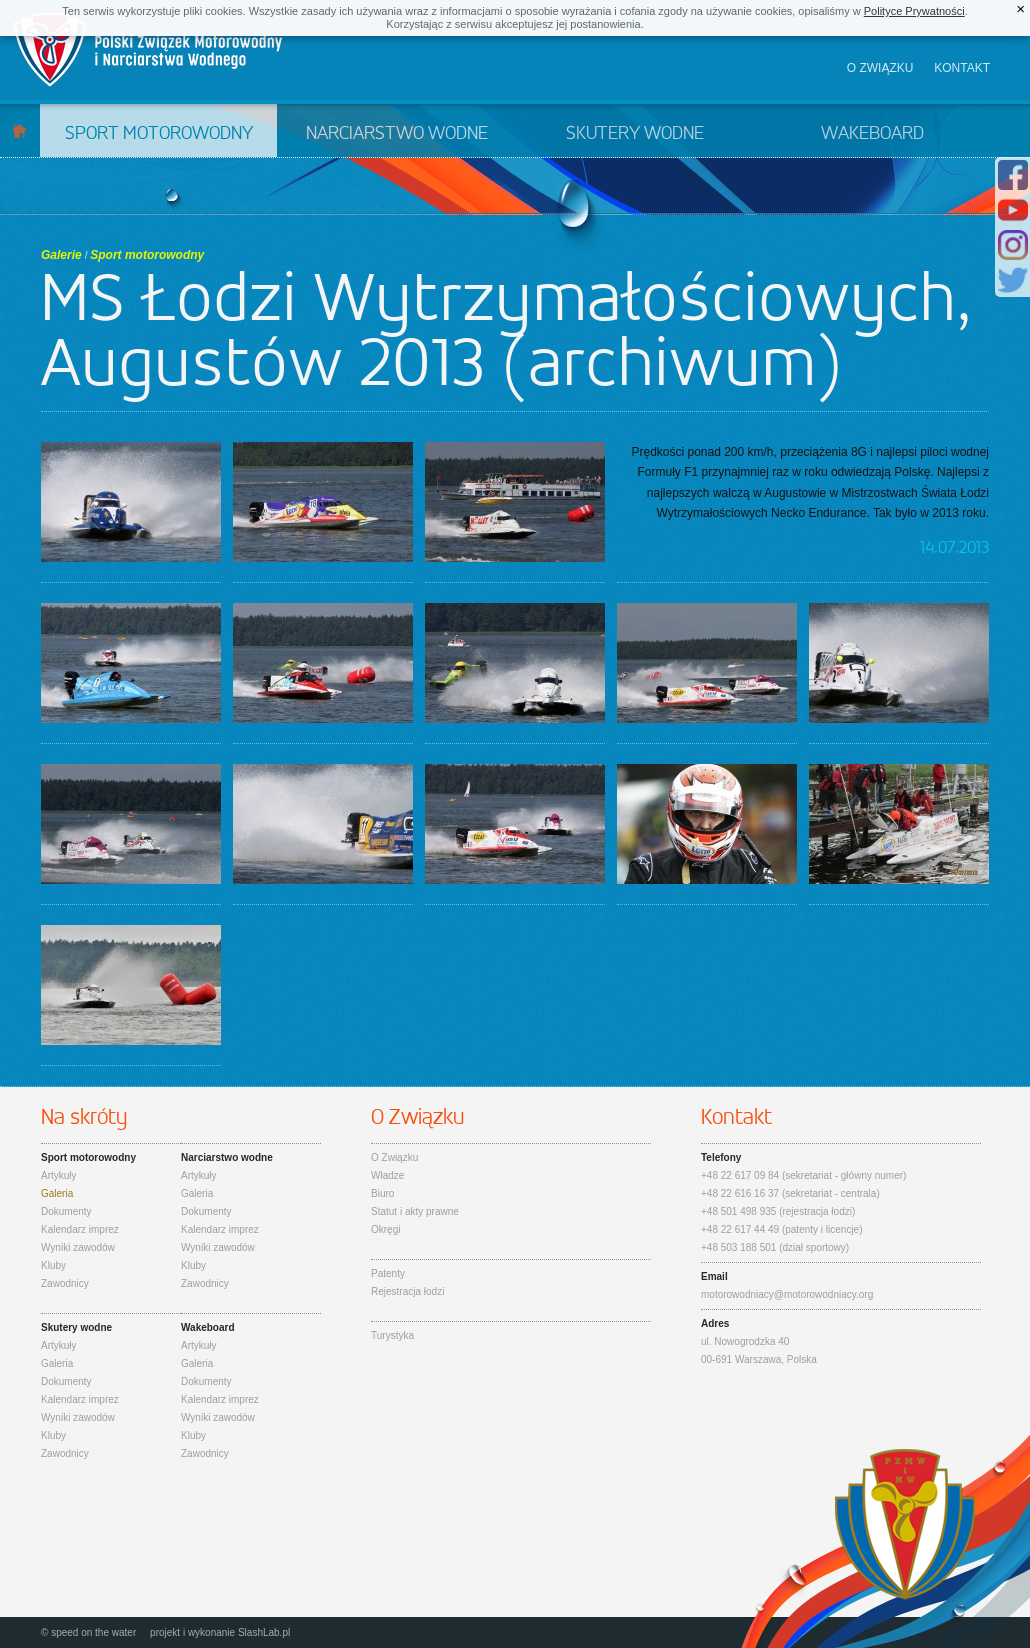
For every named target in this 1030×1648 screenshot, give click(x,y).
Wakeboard (872, 134)
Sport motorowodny (159, 134)
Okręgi (385, 1229)
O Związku (394, 1157)
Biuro (382, 1193)
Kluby (53, 1265)
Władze (387, 1175)
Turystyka (392, 1335)
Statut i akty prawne (415, 1211)
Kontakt (962, 68)
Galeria (57, 1193)
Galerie (61, 255)
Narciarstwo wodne (397, 134)
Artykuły (59, 1175)
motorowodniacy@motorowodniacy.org (787, 1294)
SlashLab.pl (264, 1632)
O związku (880, 68)
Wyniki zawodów (78, 1247)
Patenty (388, 1273)
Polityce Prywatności (914, 11)
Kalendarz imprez (80, 1229)
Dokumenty (66, 1211)
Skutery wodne (635, 134)
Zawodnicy (65, 1283)
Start (19, 130)
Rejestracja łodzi (407, 1291)
